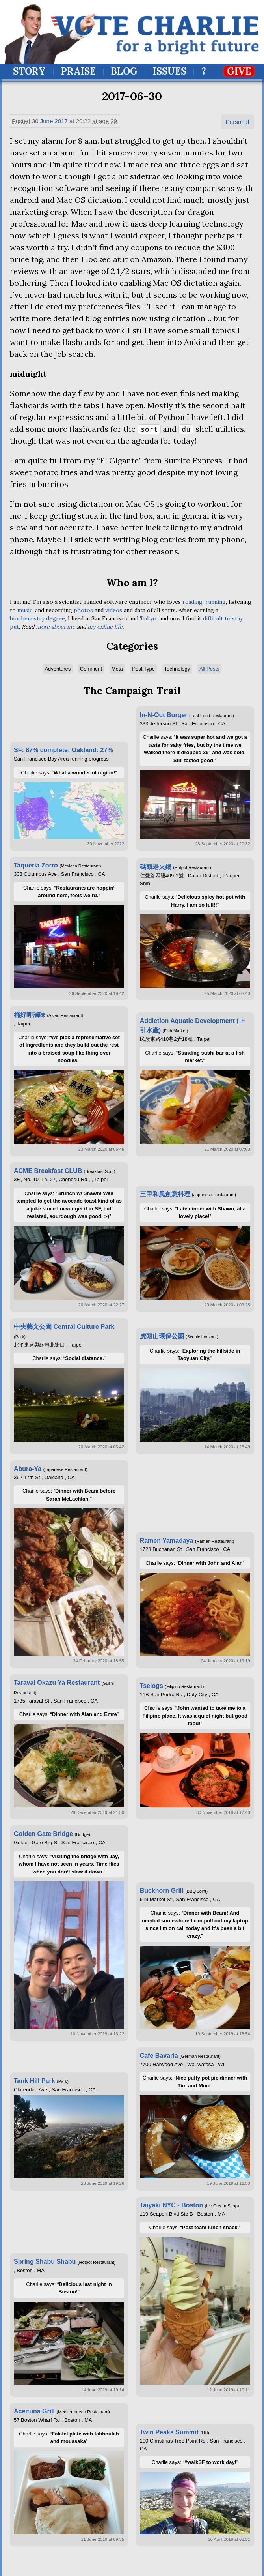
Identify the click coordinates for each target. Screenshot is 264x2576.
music (24, 610)
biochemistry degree (37, 618)
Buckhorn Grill (162, 1890)
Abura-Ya (27, 1468)
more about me (55, 626)
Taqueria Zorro (36, 865)
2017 (60, 121)
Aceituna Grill (34, 2411)
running (215, 601)
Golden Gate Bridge (43, 1833)
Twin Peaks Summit (169, 2432)
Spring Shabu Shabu (45, 2261)
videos (113, 610)
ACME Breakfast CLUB (48, 1170)
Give (239, 71)
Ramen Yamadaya (166, 1540)
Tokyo (148, 618)
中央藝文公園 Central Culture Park (64, 1326)
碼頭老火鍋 (155, 867)
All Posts (209, 669)
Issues (169, 71)
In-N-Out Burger (164, 715)
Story (29, 71)
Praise (78, 71)
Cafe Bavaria (159, 2055)
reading (192, 601)
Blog (124, 71)
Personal (237, 121)
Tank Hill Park (34, 2081)
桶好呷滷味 (29, 1015)
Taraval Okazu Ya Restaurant (57, 1682)
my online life (105, 626)
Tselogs (151, 1685)
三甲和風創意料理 (165, 1194)
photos (83, 610)
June (46, 121)
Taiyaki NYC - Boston (171, 2205)
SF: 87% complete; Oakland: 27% (63, 750)
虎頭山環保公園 (162, 1336)
